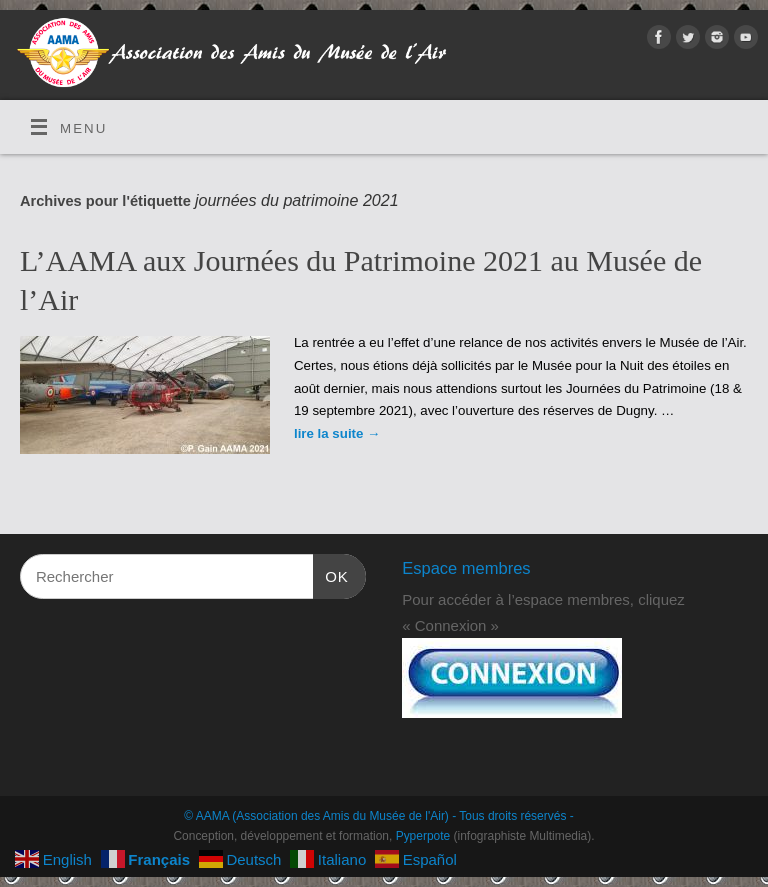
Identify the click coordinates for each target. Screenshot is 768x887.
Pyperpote (423, 836)
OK (331, 574)
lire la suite (337, 433)
